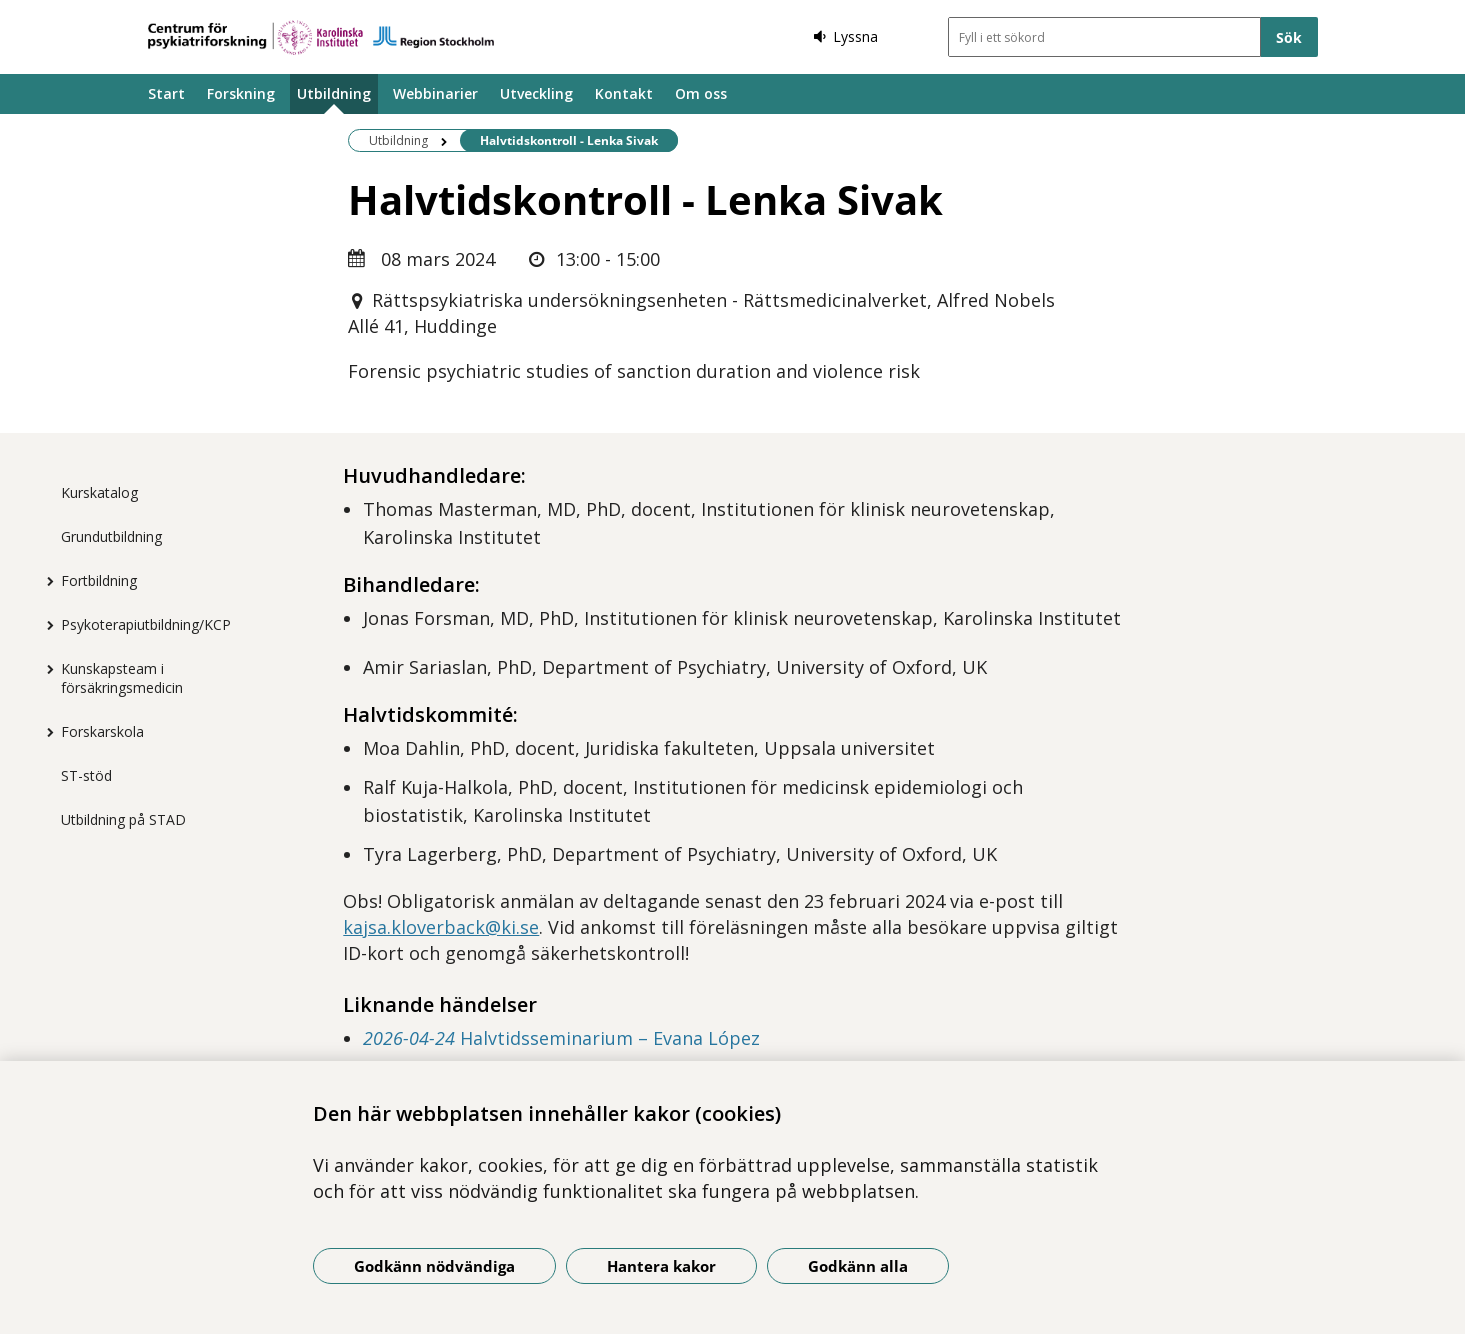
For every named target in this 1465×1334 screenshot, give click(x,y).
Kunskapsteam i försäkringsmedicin (122, 678)
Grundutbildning (111, 536)
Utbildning (334, 93)
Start (166, 93)
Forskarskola (102, 731)
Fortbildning (99, 580)
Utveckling (536, 93)
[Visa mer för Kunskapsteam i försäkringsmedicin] (46, 669)
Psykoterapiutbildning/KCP (146, 624)
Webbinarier (435, 93)
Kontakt (624, 93)
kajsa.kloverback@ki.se (441, 927)
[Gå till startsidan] (321, 37)
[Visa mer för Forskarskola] (46, 732)
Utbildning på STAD (123, 819)
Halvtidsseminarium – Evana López (561, 1038)
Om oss (701, 93)
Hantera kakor (661, 1266)
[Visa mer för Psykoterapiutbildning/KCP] (46, 625)
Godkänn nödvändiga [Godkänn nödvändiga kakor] (434, 1266)
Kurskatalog (99, 492)
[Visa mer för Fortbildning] (46, 581)
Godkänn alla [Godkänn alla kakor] (858, 1266)
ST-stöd (86, 775)
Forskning (241, 93)
